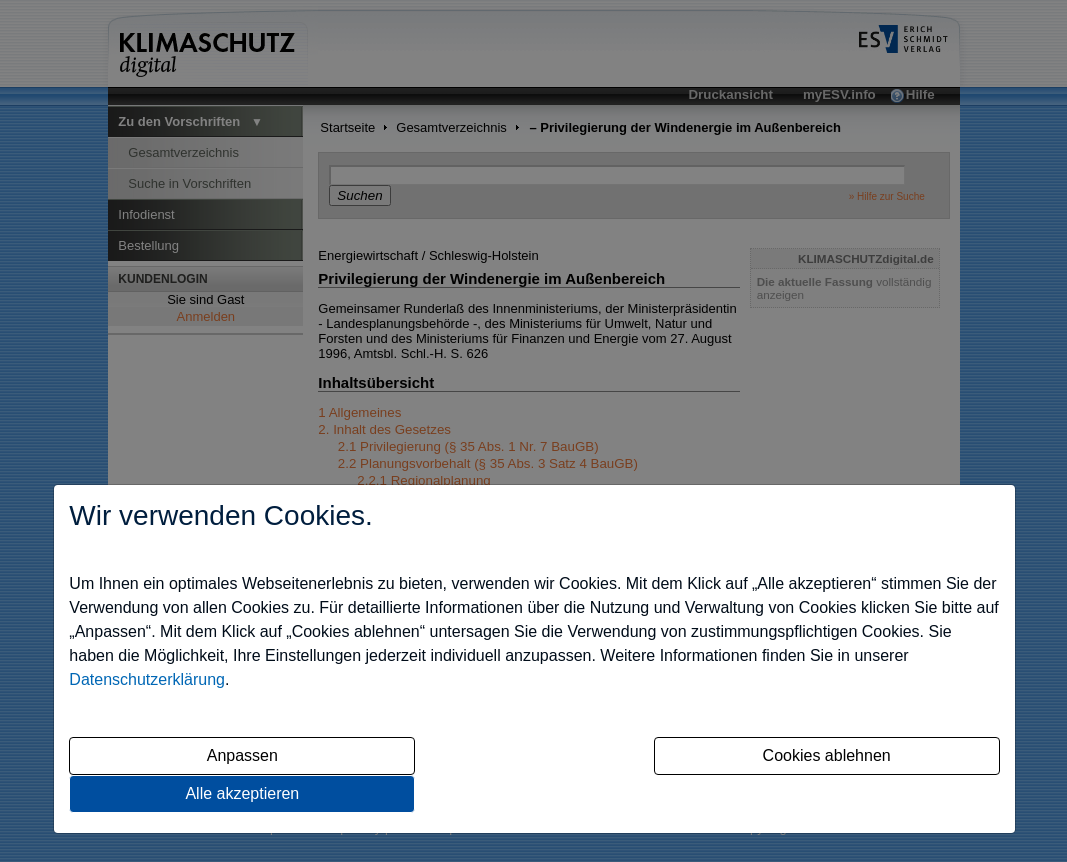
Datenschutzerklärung (147, 679)
